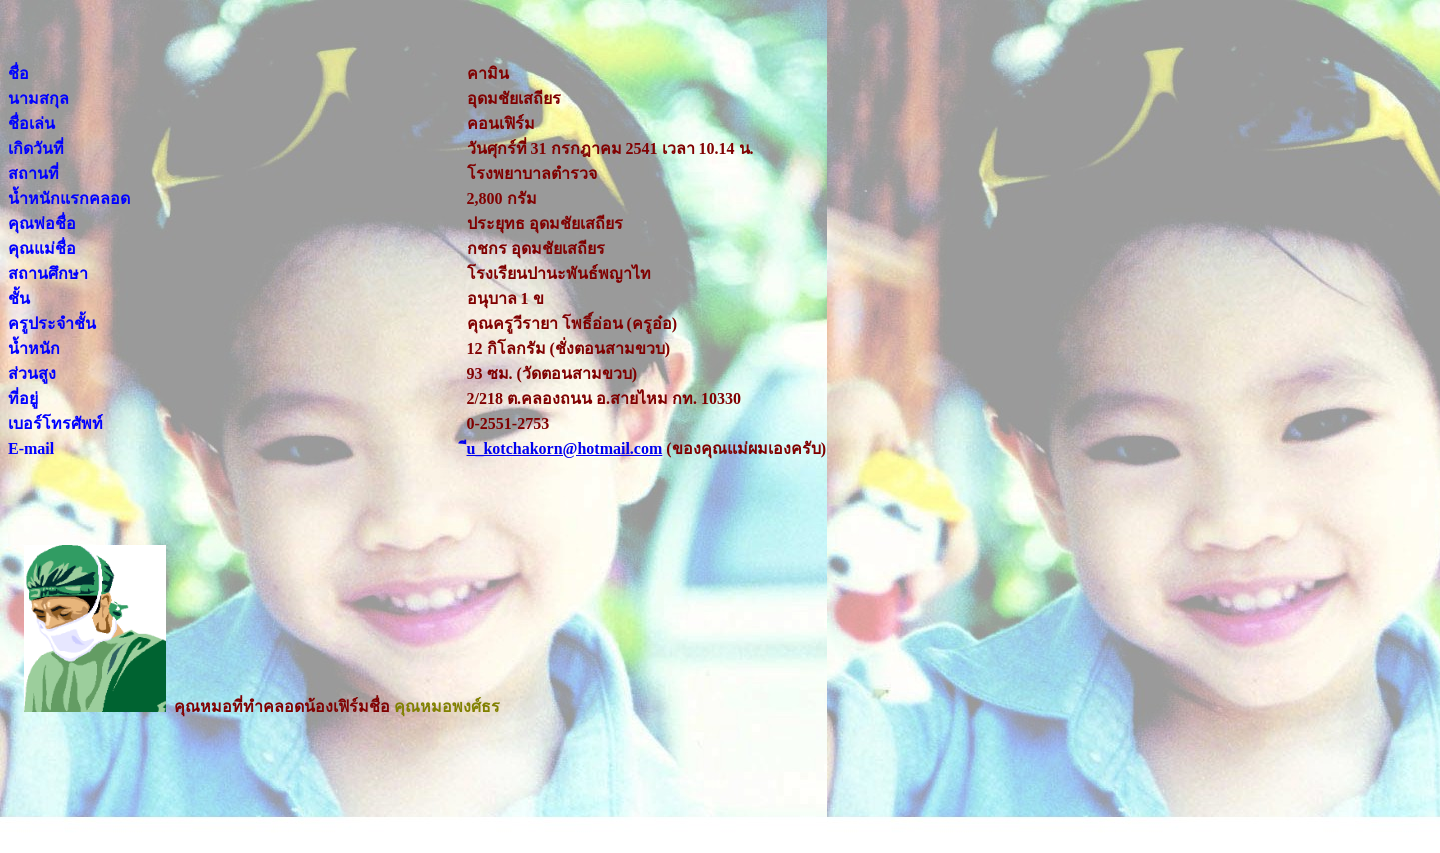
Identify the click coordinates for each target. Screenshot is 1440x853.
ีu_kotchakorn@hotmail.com (565, 448)
